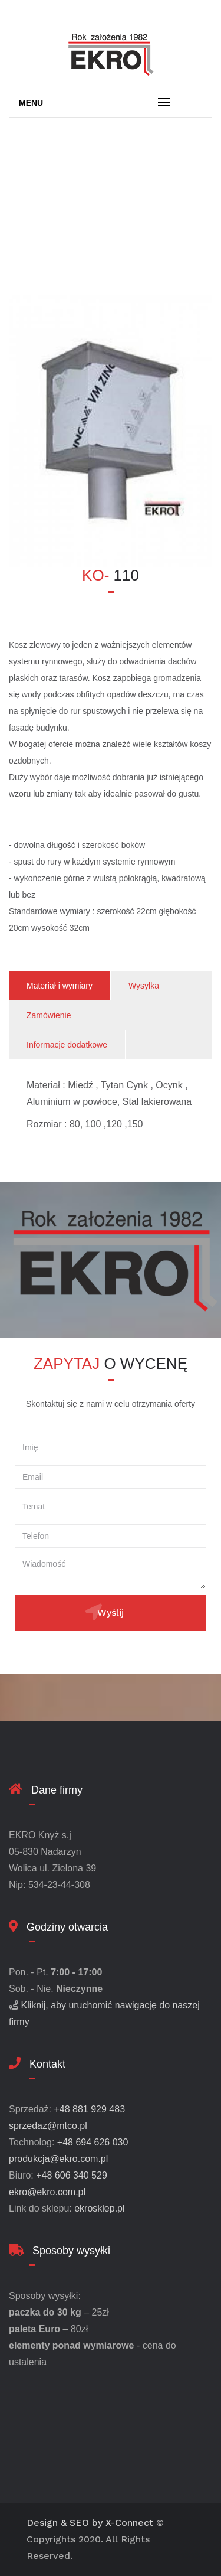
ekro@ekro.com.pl (47, 2192)
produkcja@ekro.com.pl (58, 2159)
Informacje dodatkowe (67, 1044)
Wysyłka (143, 985)
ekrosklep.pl (99, 2208)
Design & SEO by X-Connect (90, 2522)
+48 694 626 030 (92, 2142)
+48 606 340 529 (71, 2175)
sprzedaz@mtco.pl (48, 2126)
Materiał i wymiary (60, 985)
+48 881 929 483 (89, 2109)
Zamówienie (49, 1015)
